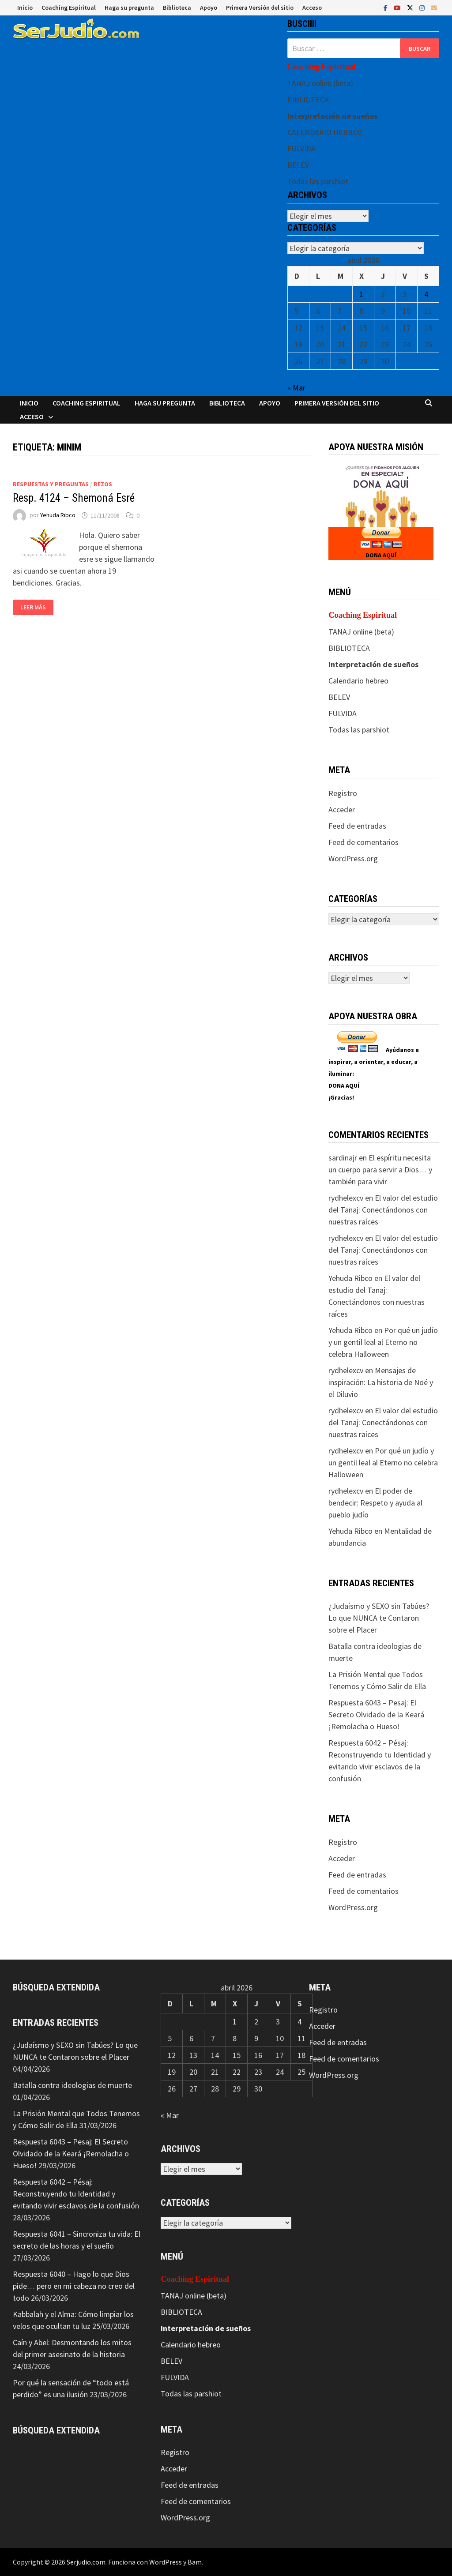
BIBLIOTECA (308, 99)
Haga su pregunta (129, 7)
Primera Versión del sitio (260, 7)
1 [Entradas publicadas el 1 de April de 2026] (361, 294)
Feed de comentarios (363, 842)
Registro (342, 793)
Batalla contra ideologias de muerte (72, 2085)
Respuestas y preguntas (51, 484)
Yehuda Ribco (57, 515)
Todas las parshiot (317, 181)
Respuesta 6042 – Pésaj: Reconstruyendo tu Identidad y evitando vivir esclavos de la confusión (76, 2194)
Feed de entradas (357, 826)
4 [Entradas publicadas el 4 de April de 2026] (426, 294)
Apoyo (208, 7)
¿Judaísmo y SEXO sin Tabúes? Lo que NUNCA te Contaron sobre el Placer (378, 1618)
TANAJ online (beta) (320, 83)
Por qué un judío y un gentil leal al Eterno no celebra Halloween (383, 1342)
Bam (195, 2561)
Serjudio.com (86, 2561)
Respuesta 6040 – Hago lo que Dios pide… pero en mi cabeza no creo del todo (74, 2286)
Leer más (33, 607)
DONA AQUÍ (380, 555)
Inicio (25, 7)
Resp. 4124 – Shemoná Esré (74, 498)
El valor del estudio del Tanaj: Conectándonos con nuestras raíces (383, 1210)
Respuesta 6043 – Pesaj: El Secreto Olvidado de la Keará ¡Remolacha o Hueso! (376, 1714)
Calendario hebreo (358, 681)
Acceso (312, 7)
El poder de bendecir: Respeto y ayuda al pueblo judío (375, 1503)
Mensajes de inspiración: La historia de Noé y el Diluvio (380, 1382)
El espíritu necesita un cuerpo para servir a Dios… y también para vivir (380, 1170)
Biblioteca (177, 7)
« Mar (296, 388)
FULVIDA (301, 148)
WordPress (165, 2561)
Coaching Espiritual (68, 7)
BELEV (298, 165)
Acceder (341, 809)
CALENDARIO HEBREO (324, 132)
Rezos (103, 484)
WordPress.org (353, 858)
